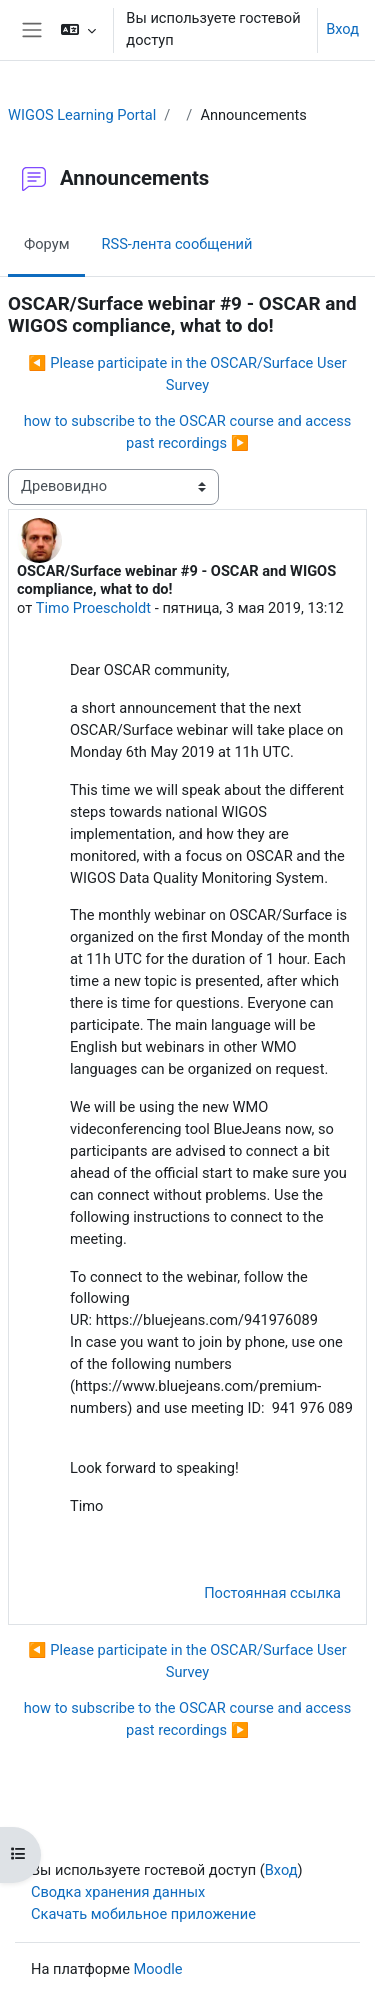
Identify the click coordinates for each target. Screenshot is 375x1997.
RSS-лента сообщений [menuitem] (176, 244)
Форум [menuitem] (46, 244)
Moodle (158, 1969)
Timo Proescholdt (93, 608)
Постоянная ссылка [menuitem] (272, 1593)
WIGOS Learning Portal (82, 115)
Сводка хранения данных (118, 1892)
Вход (342, 29)
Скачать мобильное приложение (143, 1914)
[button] (78, 30)
